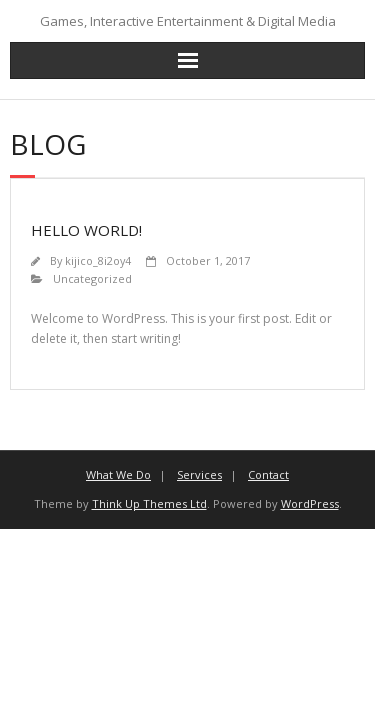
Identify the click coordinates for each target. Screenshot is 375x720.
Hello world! (86, 230)
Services (199, 474)
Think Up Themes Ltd (149, 503)
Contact (268, 474)
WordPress (310, 503)
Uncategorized (92, 278)
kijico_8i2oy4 (98, 260)
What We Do (118, 474)
